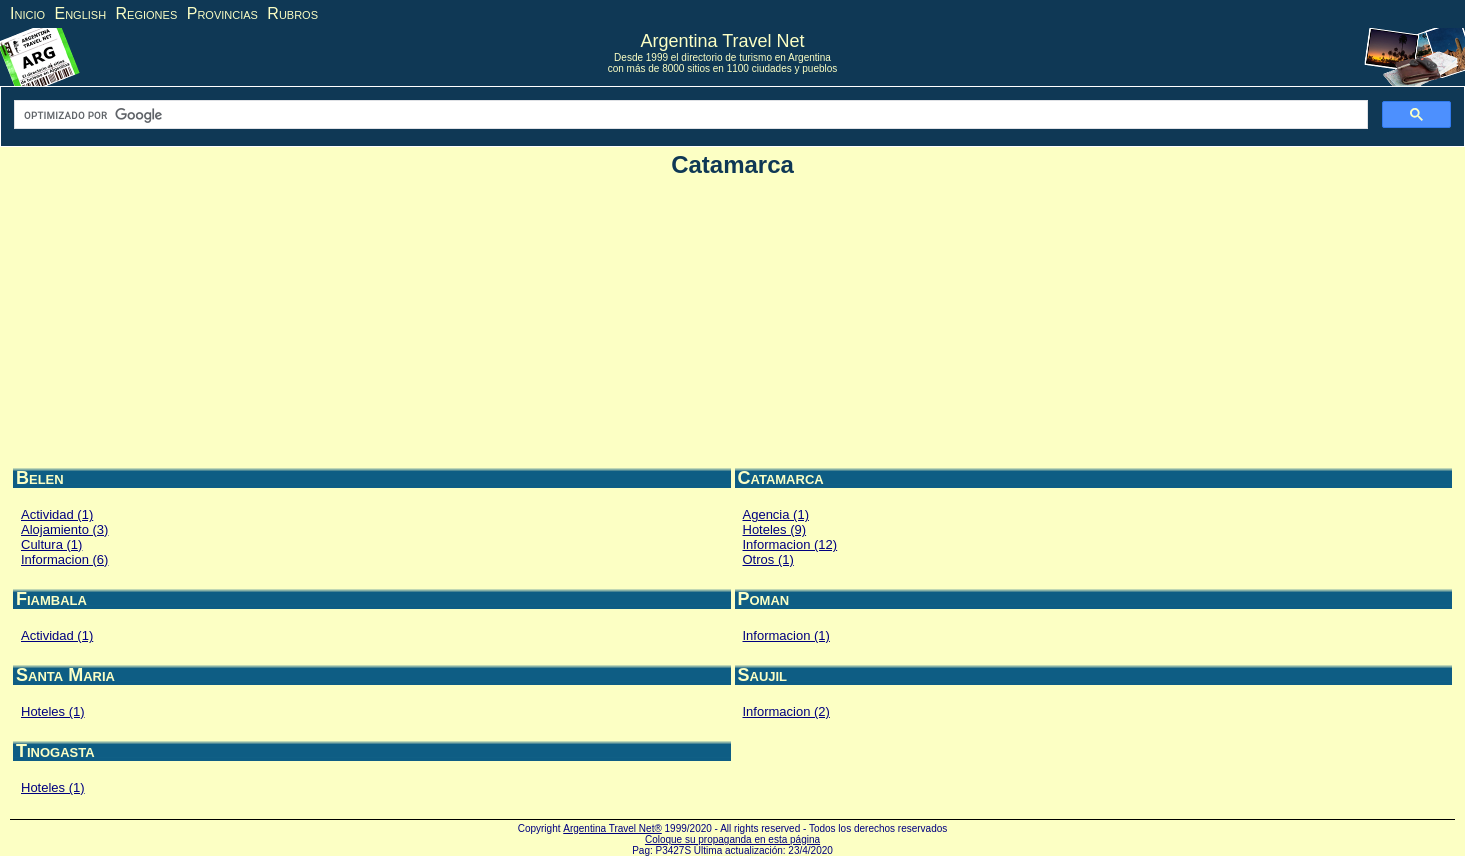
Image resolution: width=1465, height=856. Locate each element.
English (80, 13)
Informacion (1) (786, 635)
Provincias (222, 13)
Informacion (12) (790, 544)
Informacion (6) (64, 559)
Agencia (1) (776, 514)
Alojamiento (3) (64, 529)
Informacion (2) (786, 711)
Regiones (147, 13)
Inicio (27, 13)
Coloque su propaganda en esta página (732, 839)
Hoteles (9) (775, 529)
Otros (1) (768, 559)
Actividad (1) (57, 514)
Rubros (292, 13)
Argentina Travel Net (722, 41)
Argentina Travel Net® (612, 828)
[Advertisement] (733, 325)
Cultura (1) (51, 544)
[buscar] (689, 115)
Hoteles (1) (53, 711)
